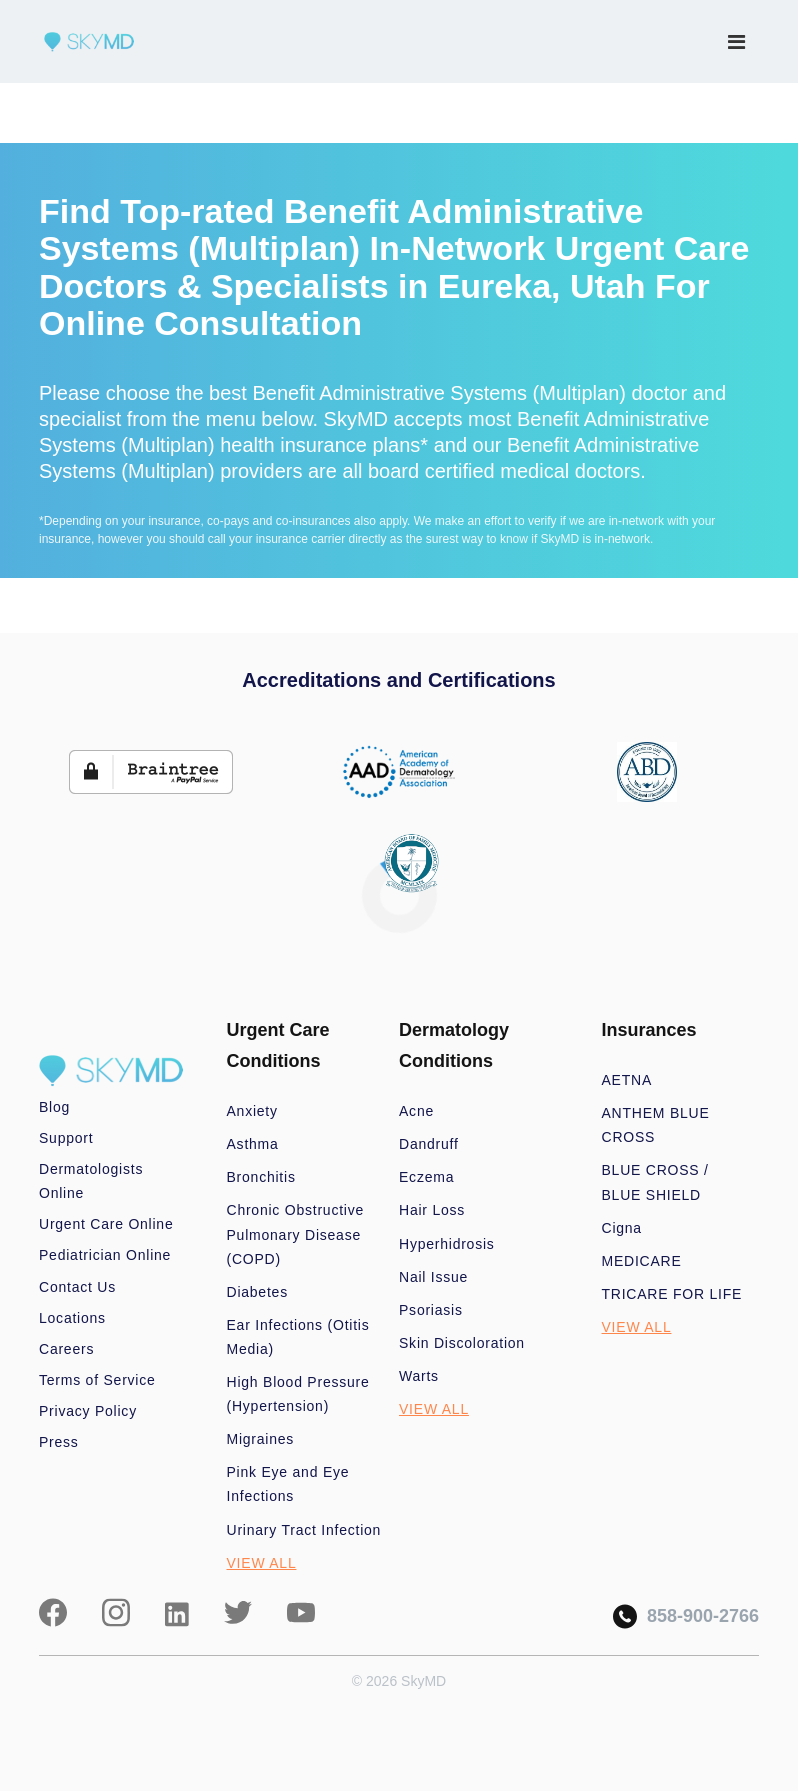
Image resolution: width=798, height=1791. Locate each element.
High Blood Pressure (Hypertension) (298, 1394)
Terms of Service (97, 1380)
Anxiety (252, 1111)
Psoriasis (431, 1310)
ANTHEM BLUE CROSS (656, 1125)
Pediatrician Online (105, 1255)
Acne (416, 1111)
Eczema (426, 1177)
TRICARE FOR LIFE (672, 1294)
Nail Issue (433, 1277)
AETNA (627, 1080)
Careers (66, 1349)
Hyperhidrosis (447, 1244)
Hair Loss (432, 1210)
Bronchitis (261, 1177)
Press (59, 1442)
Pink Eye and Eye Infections (288, 1484)
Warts (419, 1376)
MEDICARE (642, 1261)
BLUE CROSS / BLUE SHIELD (655, 1182)
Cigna (622, 1228)
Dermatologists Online (91, 1181)
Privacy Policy (88, 1411)
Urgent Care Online (106, 1224)
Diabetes (257, 1292)
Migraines (261, 1439)
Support (66, 1138)
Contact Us (77, 1287)
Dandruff (429, 1144)
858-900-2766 (686, 1616)
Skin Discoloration (462, 1343)
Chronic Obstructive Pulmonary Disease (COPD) (296, 1234)
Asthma (253, 1144)
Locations (72, 1318)
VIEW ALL (262, 1563)
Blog (54, 1107)
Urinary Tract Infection (304, 1530)
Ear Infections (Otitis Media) (298, 1337)
